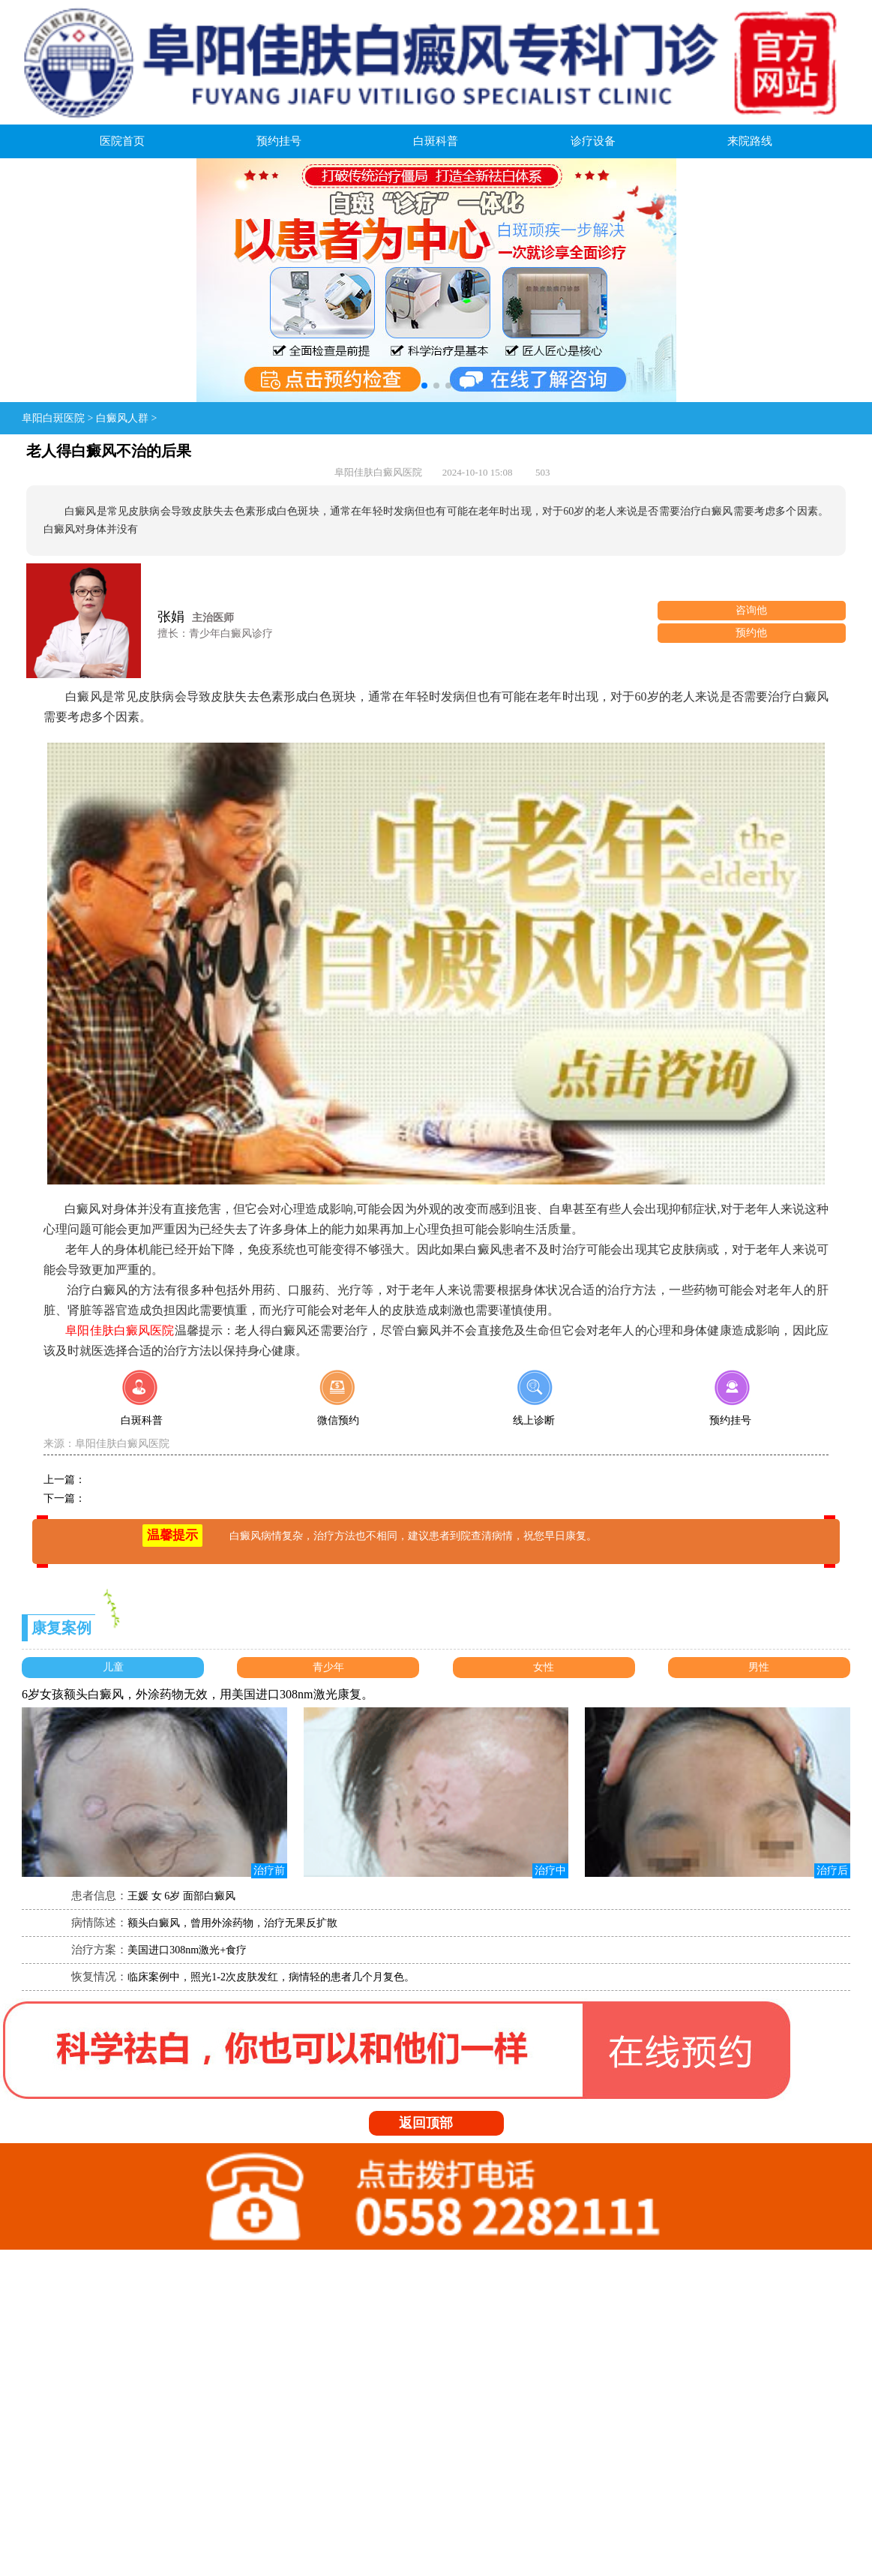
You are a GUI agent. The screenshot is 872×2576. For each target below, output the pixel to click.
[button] (424, 386)
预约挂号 (278, 141)
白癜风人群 (122, 418)
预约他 (751, 632)
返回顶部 (441, 2122)
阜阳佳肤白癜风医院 (122, 1443)
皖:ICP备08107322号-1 (224, 2457)
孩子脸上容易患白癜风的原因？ (158, 1498)
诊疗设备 (593, 141)
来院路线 (749, 141)
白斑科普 (435, 141)
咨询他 (751, 610)
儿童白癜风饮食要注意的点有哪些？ (169, 1479)
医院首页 (122, 141)
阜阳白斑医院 (53, 418)
